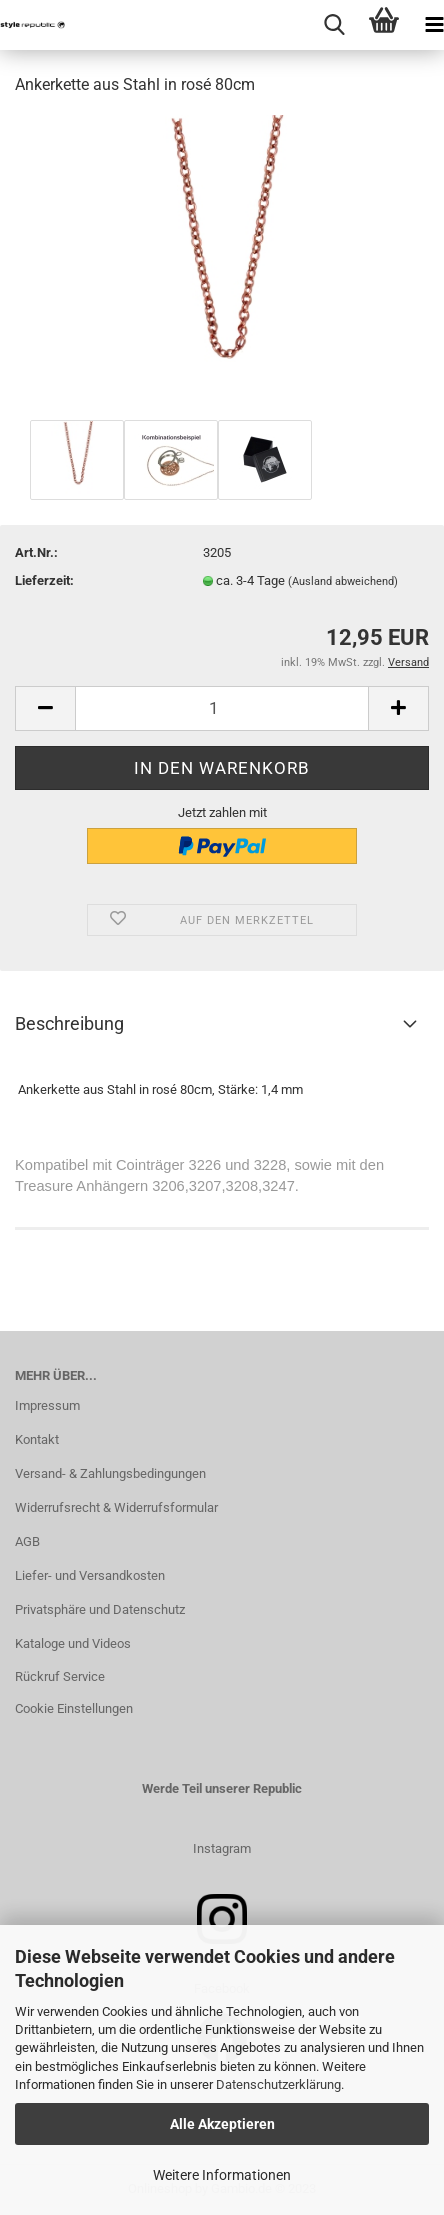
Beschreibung (69, 1023)
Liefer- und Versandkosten (90, 1575)
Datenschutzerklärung (278, 2084)
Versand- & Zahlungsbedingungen (110, 1473)
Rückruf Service (60, 1676)
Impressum (47, 1405)
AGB (27, 1541)
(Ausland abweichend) (343, 581)
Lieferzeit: (44, 580)
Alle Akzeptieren (222, 2124)
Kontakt (37, 1439)
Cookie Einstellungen (74, 1708)
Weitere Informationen (222, 2175)
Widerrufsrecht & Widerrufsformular (116, 1507)
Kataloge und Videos (73, 1643)
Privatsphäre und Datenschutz (100, 1609)
